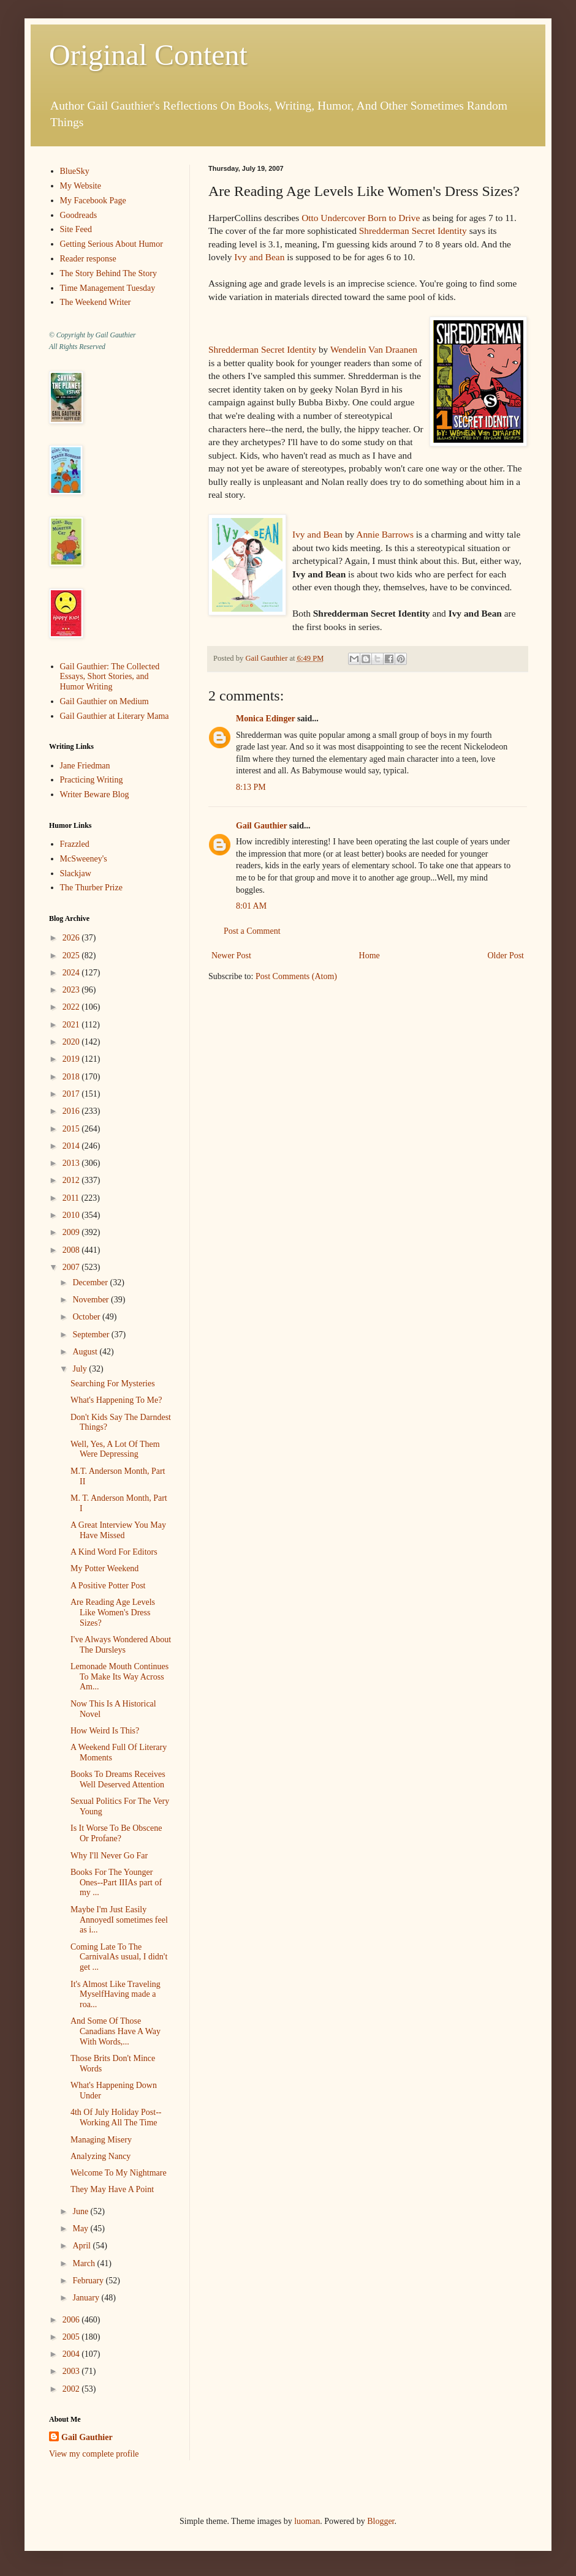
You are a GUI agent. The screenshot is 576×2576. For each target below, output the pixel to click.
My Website (80, 185)
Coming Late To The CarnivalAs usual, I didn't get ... (118, 1957)
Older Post (506, 955)
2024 (72, 972)
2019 (72, 1059)
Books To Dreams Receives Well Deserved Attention (117, 1779)
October (87, 1316)
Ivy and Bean (259, 257)
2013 (72, 1163)
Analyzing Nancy (100, 2156)
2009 (72, 1232)
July (80, 1368)
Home (369, 955)
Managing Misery (101, 2139)
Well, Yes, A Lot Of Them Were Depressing (115, 1449)
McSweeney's (83, 858)
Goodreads (78, 215)
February (88, 2280)
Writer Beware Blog (94, 794)
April (82, 2245)
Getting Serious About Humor (111, 244)
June (81, 2211)
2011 (72, 1198)
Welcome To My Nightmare (118, 2172)
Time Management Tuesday (108, 288)
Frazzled (74, 844)
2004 (72, 2354)
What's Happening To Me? (116, 1400)
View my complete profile (94, 2453)
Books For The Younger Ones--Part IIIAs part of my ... (116, 1883)
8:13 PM (251, 787)
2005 (72, 2336)
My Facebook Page (93, 200)
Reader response (88, 258)
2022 (72, 1007)
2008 (72, 1250)
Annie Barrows (385, 534)
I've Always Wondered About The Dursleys (120, 1644)
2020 (72, 1041)
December (91, 1282)
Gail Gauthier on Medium (104, 701)
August (85, 1351)
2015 (72, 1128)
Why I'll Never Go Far (109, 1855)
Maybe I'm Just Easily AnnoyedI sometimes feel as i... (119, 1920)
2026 (72, 937)
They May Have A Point (112, 2189)
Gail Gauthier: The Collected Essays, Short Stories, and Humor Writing (110, 677)
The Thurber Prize (91, 887)
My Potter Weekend (104, 1568)
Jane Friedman (85, 765)
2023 (72, 989)
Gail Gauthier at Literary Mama (114, 716)
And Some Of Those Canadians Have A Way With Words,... (115, 2031)
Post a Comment (252, 931)
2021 (72, 1024)
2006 (72, 2319)
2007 (72, 1267)
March (84, 2263)
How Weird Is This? (104, 1730)
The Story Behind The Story (108, 273)
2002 (72, 2389)
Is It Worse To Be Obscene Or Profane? (116, 1833)
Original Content (148, 55)
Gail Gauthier (261, 825)
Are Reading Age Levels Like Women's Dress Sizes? (112, 1613)
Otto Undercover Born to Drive (360, 217)
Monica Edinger (265, 718)
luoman (307, 2521)
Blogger (380, 2521)
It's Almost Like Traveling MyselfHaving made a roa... (115, 1995)
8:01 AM (251, 906)
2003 (72, 2371)
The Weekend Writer (95, 302)
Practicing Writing (91, 779)
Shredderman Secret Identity (413, 230)
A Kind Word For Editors (113, 1551)
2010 (72, 1215)
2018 (72, 1076)
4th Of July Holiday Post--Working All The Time (116, 2117)
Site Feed (76, 229)
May (81, 2228)
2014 (72, 1146)
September (91, 1334)
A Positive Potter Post (108, 1585)
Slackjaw (75, 873)
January (86, 2297)
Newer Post (231, 955)
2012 (72, 1180)
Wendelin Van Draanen (373, 349)
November (91, 1299)
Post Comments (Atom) (296, 976)
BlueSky (74, 171)
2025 (72, 955)
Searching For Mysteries (112, 1383)
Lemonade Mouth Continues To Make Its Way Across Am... (119, 1677)
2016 (72, 1111)
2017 (72, 1093)
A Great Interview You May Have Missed (118, 1530)
